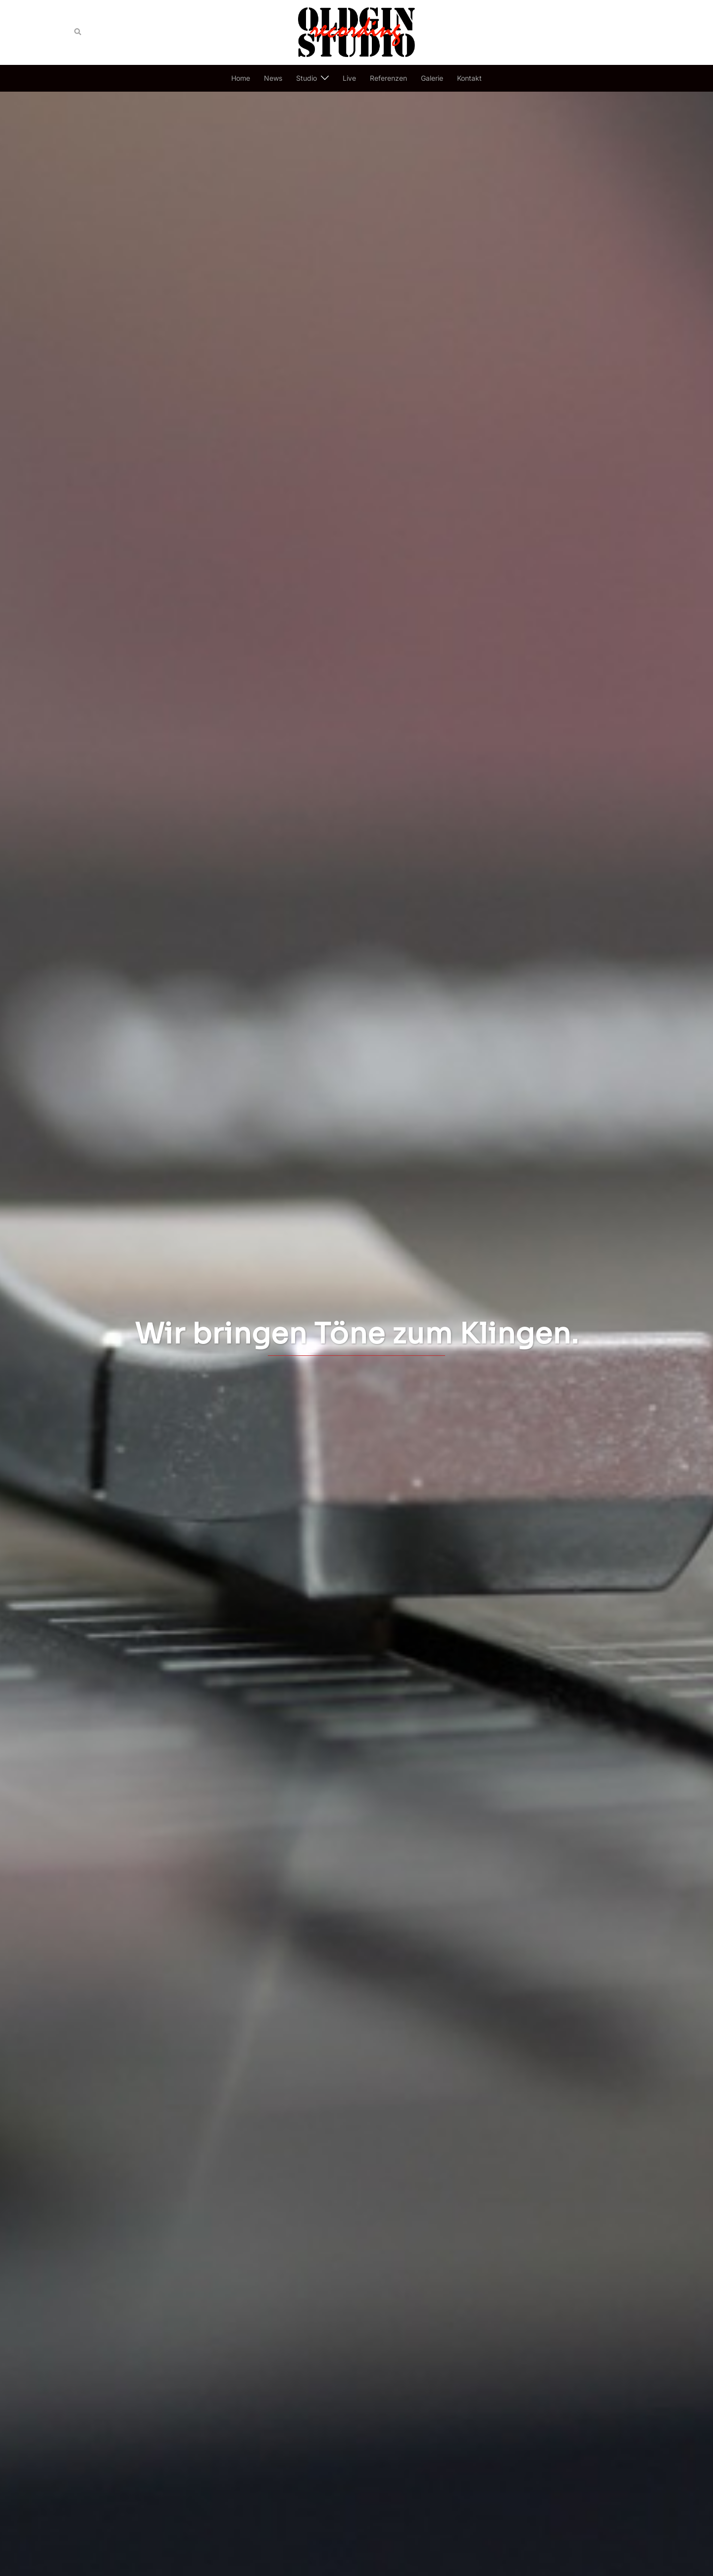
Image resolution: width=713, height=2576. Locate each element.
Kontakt (469, 78)
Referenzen (388, 78)
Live (349, 78)
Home (240, 78)
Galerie (432, 78)
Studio (306, 78)
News (273, 78)
